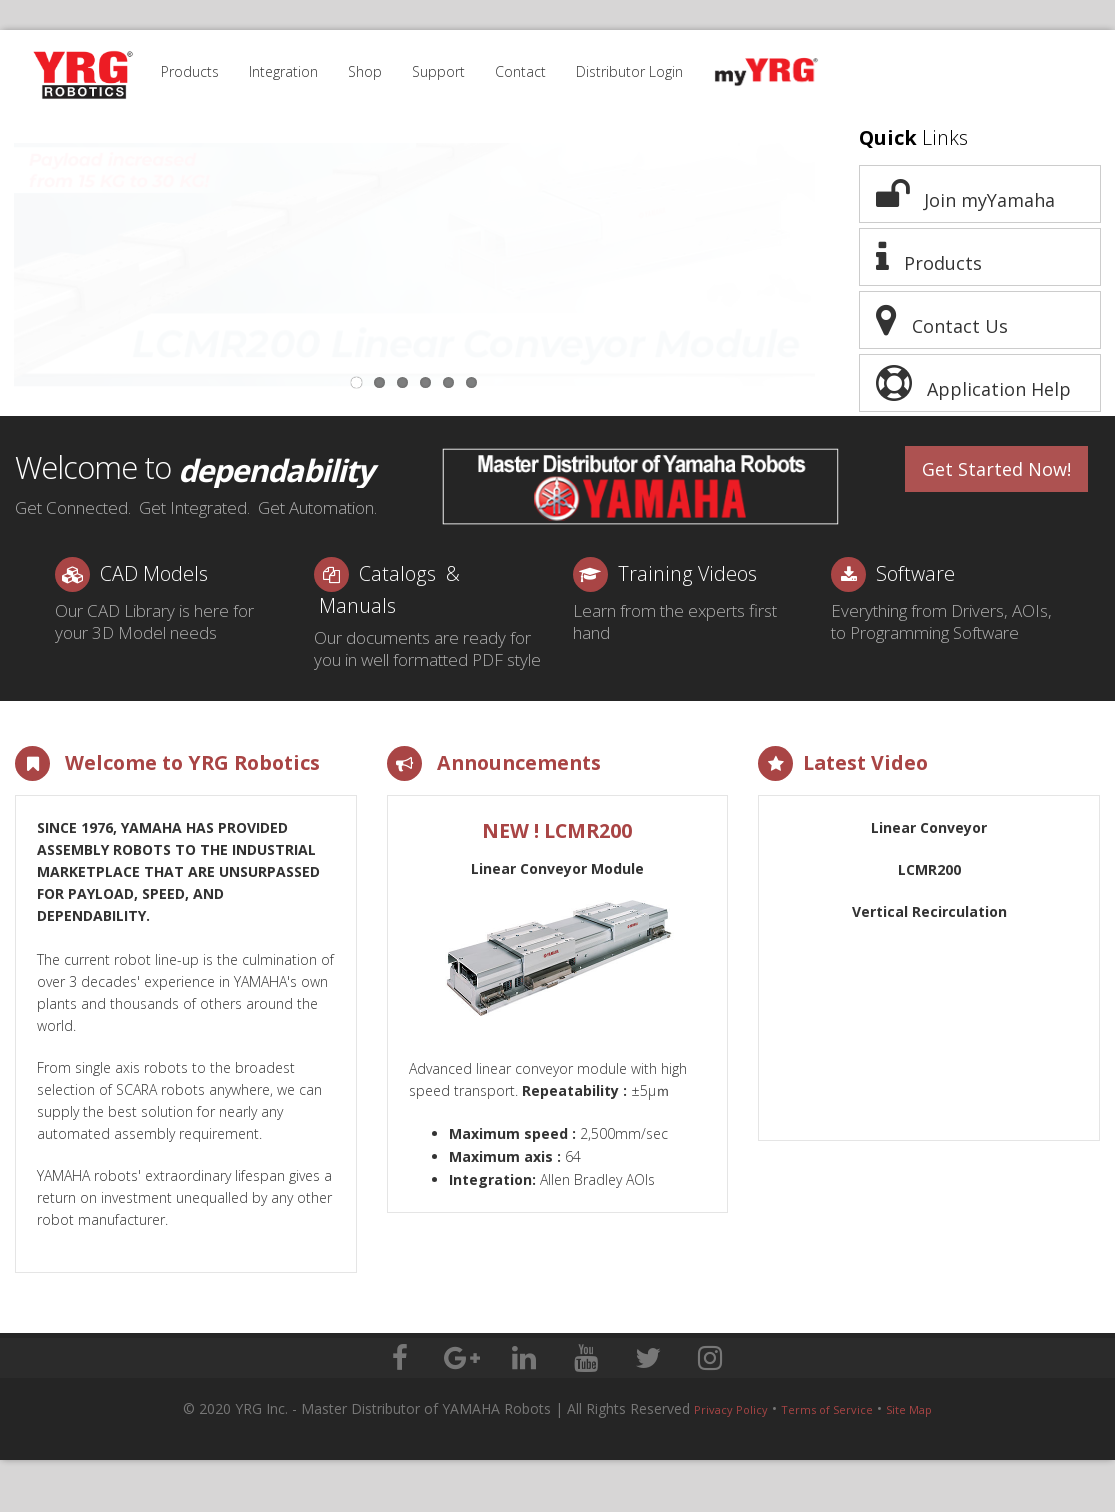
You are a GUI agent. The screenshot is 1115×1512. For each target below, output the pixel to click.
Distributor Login (629, 71)
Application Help (973, 383)
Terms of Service (827, 1409)
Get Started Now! (996, 469)
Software (915, 573)
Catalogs (397, 573)
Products (190, 71)
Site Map (909, 1409)
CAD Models (154, 573)
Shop (365, 71)
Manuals (357, 605)
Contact (520, 71)
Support (438, 71)
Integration (283, 71)
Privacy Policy (731, 1409)
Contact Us (942, 320)
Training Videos (687, 573)
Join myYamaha (965, 194)
